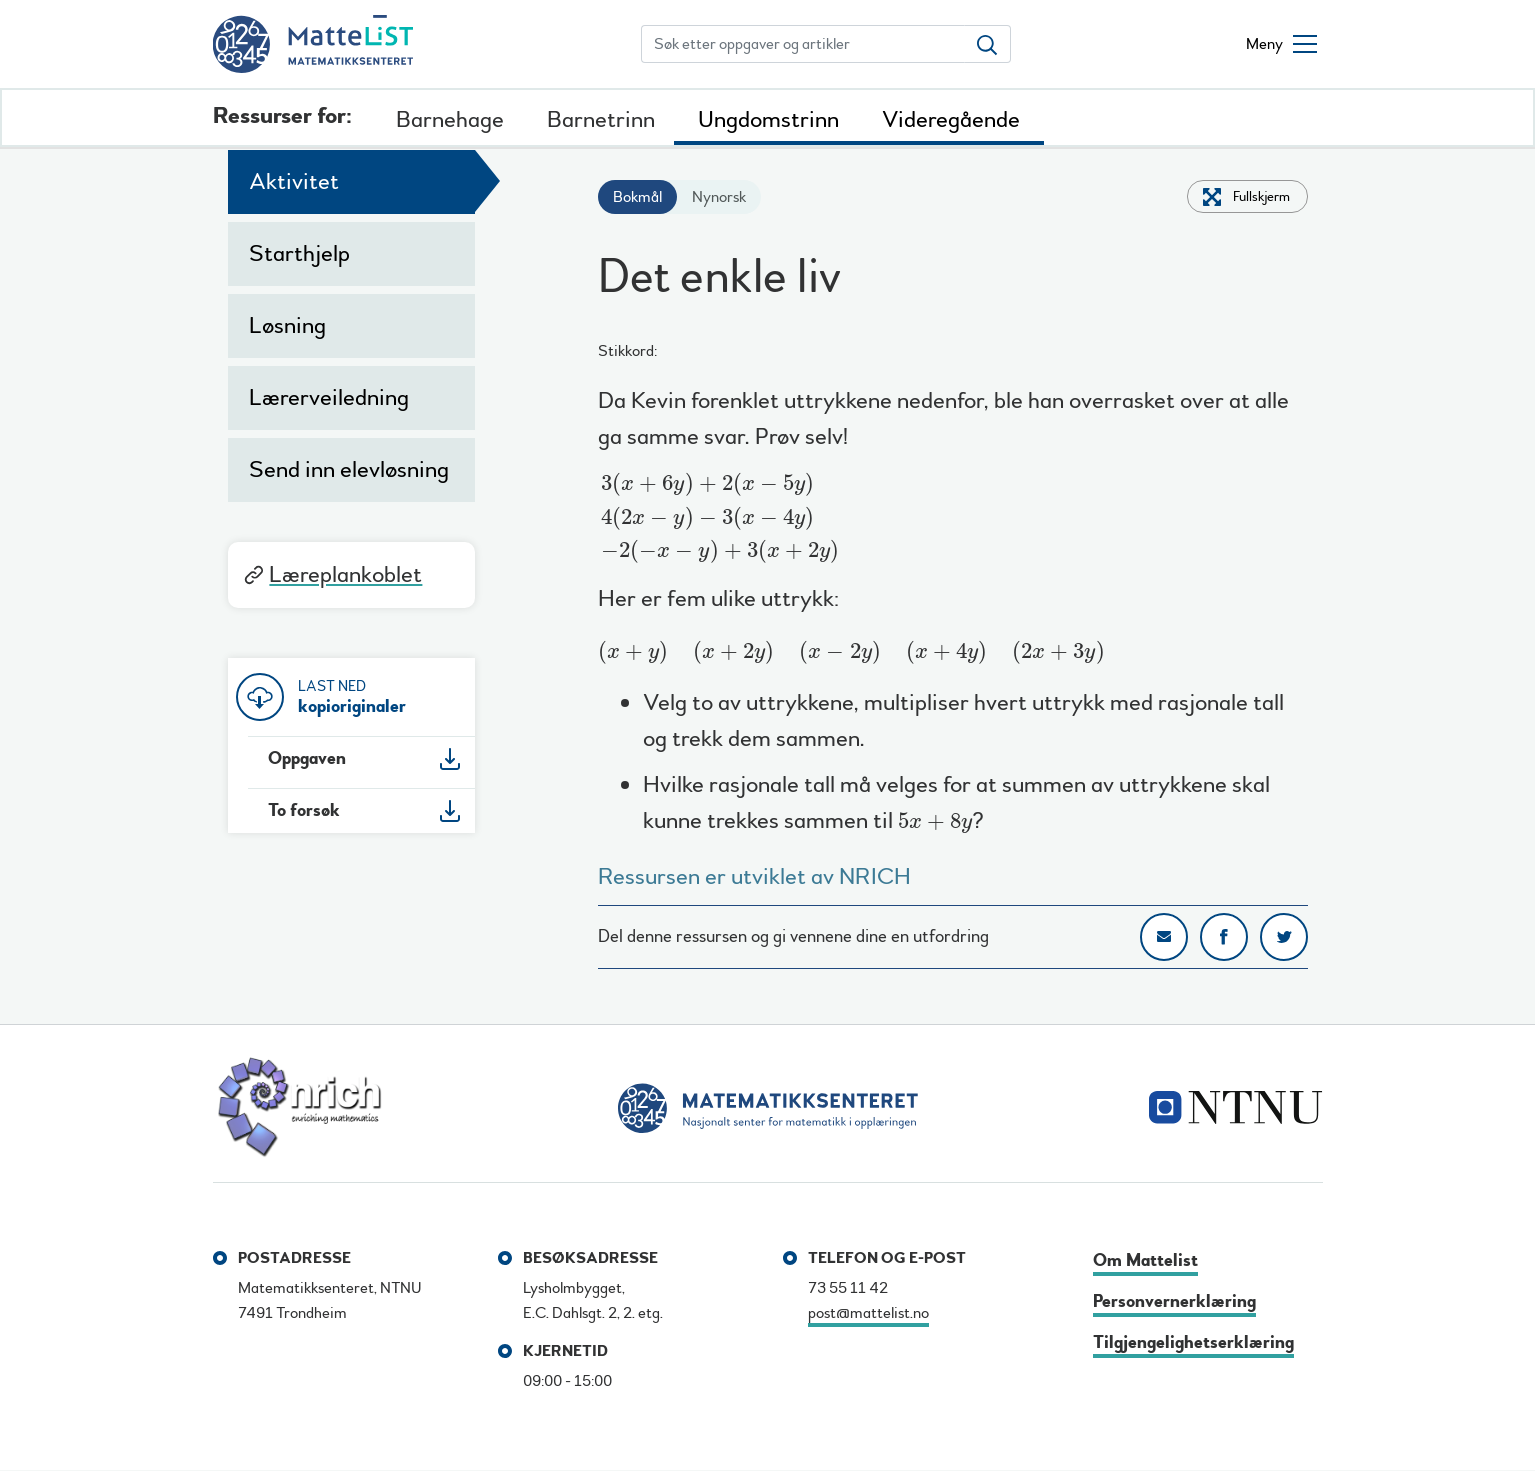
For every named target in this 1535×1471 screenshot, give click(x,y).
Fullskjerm (1261, 196)
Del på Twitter (1284, 937)
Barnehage (450, 119)
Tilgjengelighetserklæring (1193, 1342)
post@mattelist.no (868, 1313)
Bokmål (637, 197)
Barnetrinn (601, 119)
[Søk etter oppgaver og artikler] (803, 44)
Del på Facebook (1224, 937)
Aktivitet (294, 181)
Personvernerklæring (1174, 1301)
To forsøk (304, 810)
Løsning (287, 325)
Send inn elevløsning (349, 469)
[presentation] (720, 518)
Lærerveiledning (329, 397)
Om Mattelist (1145, 1260)
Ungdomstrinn (768, 119)
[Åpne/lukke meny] (1281, 44)
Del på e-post (1164, 937)
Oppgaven (307, 758)
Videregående (951, 119)
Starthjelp (299, 253)
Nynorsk (719, 197)
